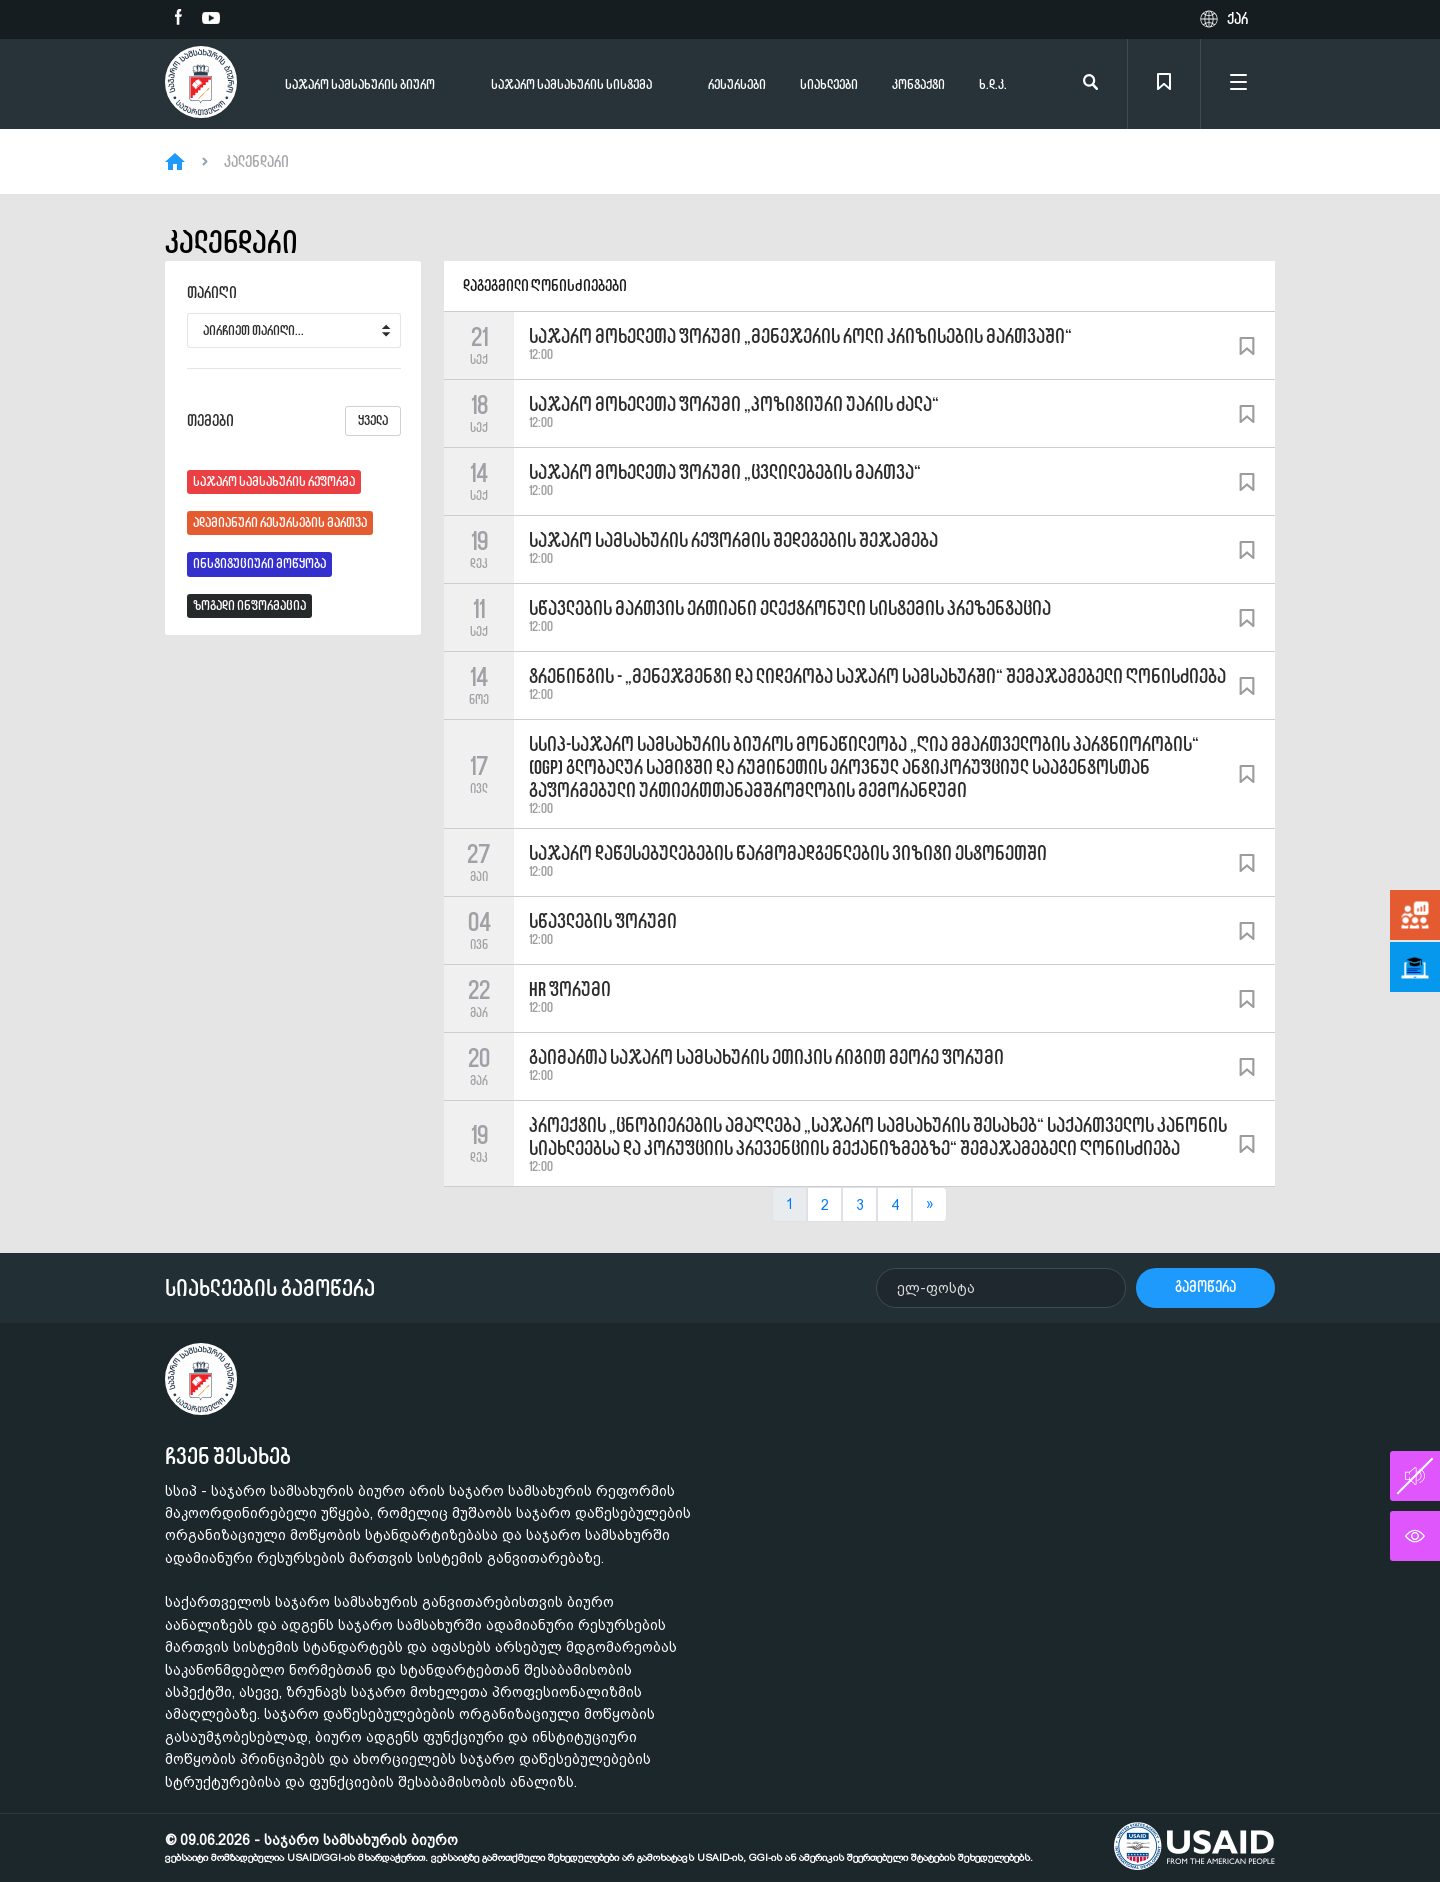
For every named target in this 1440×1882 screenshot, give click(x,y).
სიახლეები (829, 84)
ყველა (373, 420)
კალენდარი (256, 162)
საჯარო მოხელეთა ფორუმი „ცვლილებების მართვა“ (725, 472)
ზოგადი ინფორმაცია (249, 605)
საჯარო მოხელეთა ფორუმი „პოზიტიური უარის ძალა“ (734, 404)
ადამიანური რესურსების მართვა (280, 522)
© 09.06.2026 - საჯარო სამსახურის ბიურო (599, 1848)
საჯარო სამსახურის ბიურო (360, 84)
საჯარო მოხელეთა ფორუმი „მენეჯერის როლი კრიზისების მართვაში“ (800, 336)
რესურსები (737, 84)
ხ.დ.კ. (993, 84)
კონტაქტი (918, 84)
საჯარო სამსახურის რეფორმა (274, 481)
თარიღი (212, 293)
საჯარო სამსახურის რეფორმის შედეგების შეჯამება (733, 540)
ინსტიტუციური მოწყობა (259, 563)
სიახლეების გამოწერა (270, 1288)
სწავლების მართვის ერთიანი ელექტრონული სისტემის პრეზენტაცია (790, 608)
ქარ (1237, 19)
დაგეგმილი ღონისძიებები (545, 285)
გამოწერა (1205, 1286)
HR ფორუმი (570, 989)
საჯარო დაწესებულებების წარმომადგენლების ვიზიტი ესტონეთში (788, 853)
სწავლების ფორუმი (603, 921)
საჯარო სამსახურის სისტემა (571, 84)
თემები (294, 421)
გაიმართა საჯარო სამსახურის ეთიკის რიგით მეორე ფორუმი (766, 1057)
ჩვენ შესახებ (228, 1456)
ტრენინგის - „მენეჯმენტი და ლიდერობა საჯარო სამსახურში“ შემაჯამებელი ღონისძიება (877, 676)
